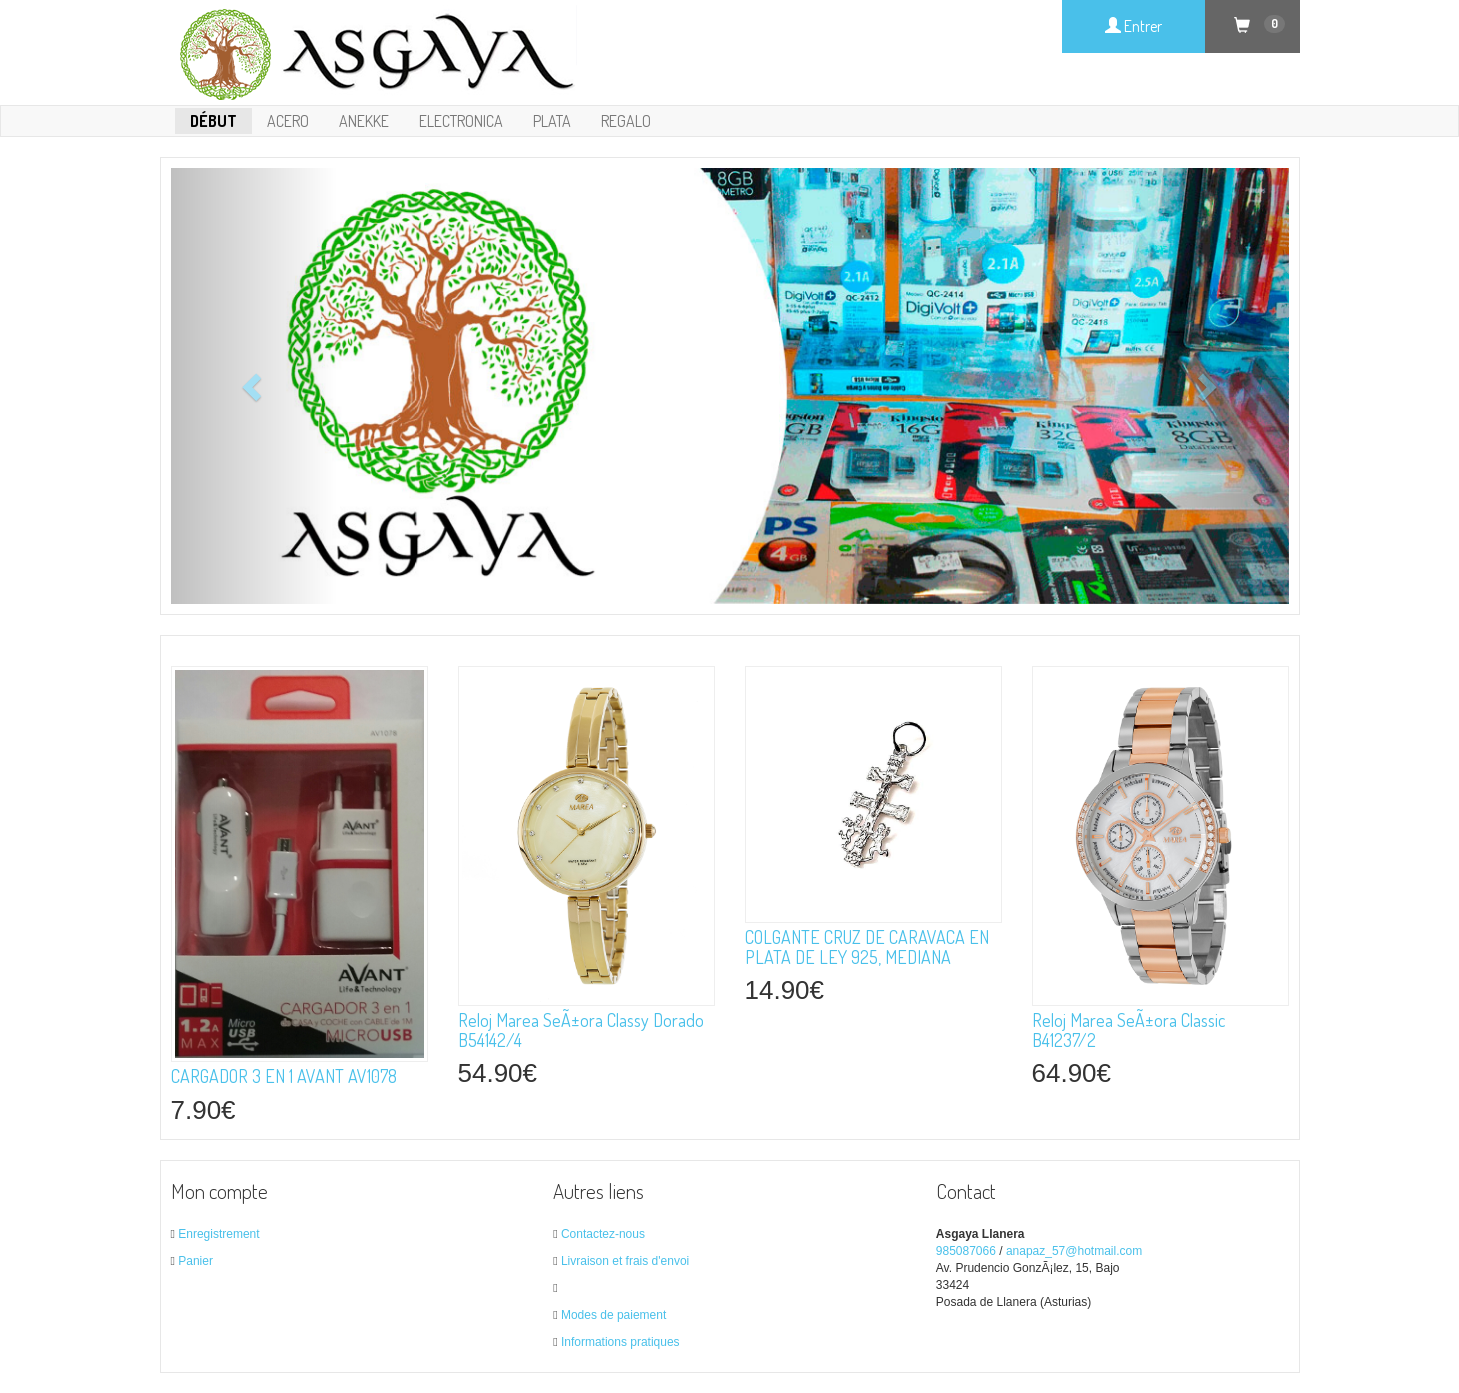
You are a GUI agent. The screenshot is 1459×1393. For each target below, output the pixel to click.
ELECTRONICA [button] (461, 121)
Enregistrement (218, 1234)
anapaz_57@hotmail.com (1074, 1251)
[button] (255, 386)
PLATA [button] (552, 121)
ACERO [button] (288, 121)
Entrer (1133, 26)
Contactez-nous (603, 1234)
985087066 (966, 1251)
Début (213, 121)
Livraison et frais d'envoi (625, 1261)
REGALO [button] (626, 121)
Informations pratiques (620, 1342)
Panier (195, 1261)
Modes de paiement (613, 1315)
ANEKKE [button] (364, 121)
